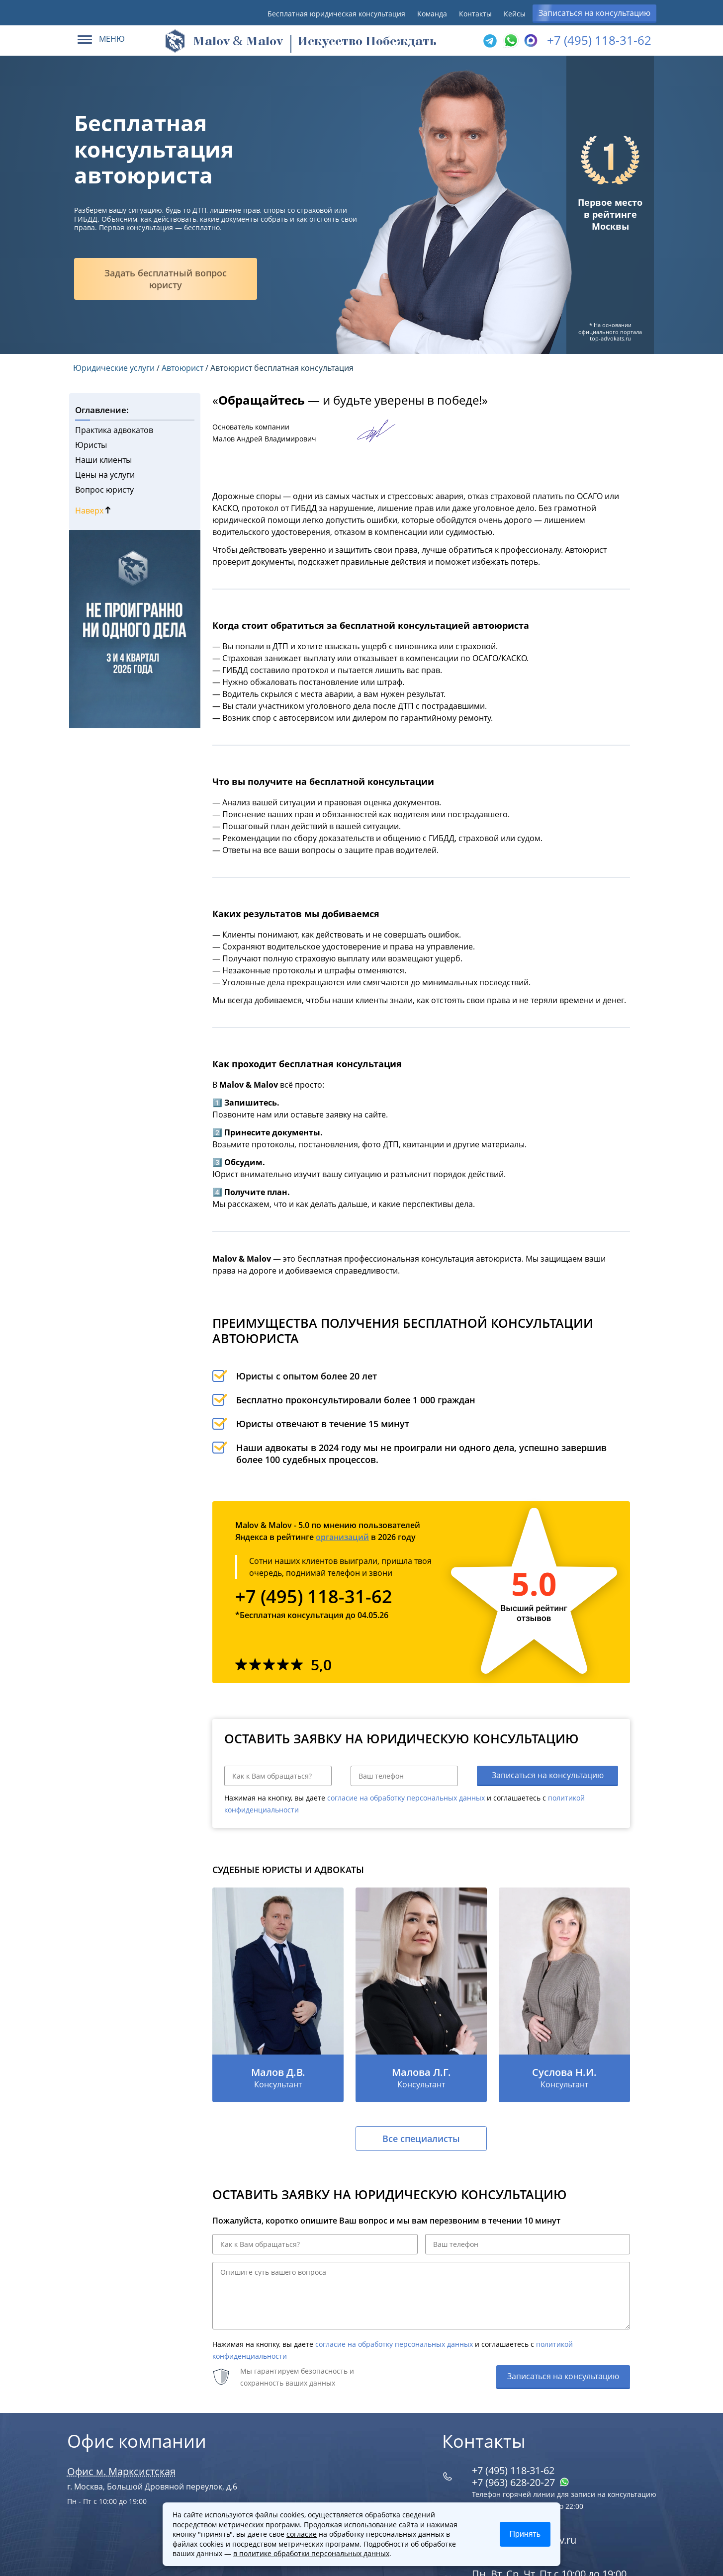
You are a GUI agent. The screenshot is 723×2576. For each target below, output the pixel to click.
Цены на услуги (105, 474)
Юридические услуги (114, 367)
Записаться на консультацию (594, 12)
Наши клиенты (103, 459)
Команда (432, 13)
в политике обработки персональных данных (311, 2553)
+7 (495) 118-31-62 (599, 40)
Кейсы (515, 13)
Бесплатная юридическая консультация (336, 13)
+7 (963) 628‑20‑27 (520, 2482)
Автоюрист (182, 367)
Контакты (475, 13)
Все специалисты (421, 2139)
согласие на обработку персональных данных (406, 1798)
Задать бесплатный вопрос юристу (165, 279)
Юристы (91, 444)
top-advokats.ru (610, 338)
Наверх (92, 510)
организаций (342, 1537)
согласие (301, 2534)
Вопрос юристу (104, 489)
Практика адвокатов (114, 430)
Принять (525, 2534)
